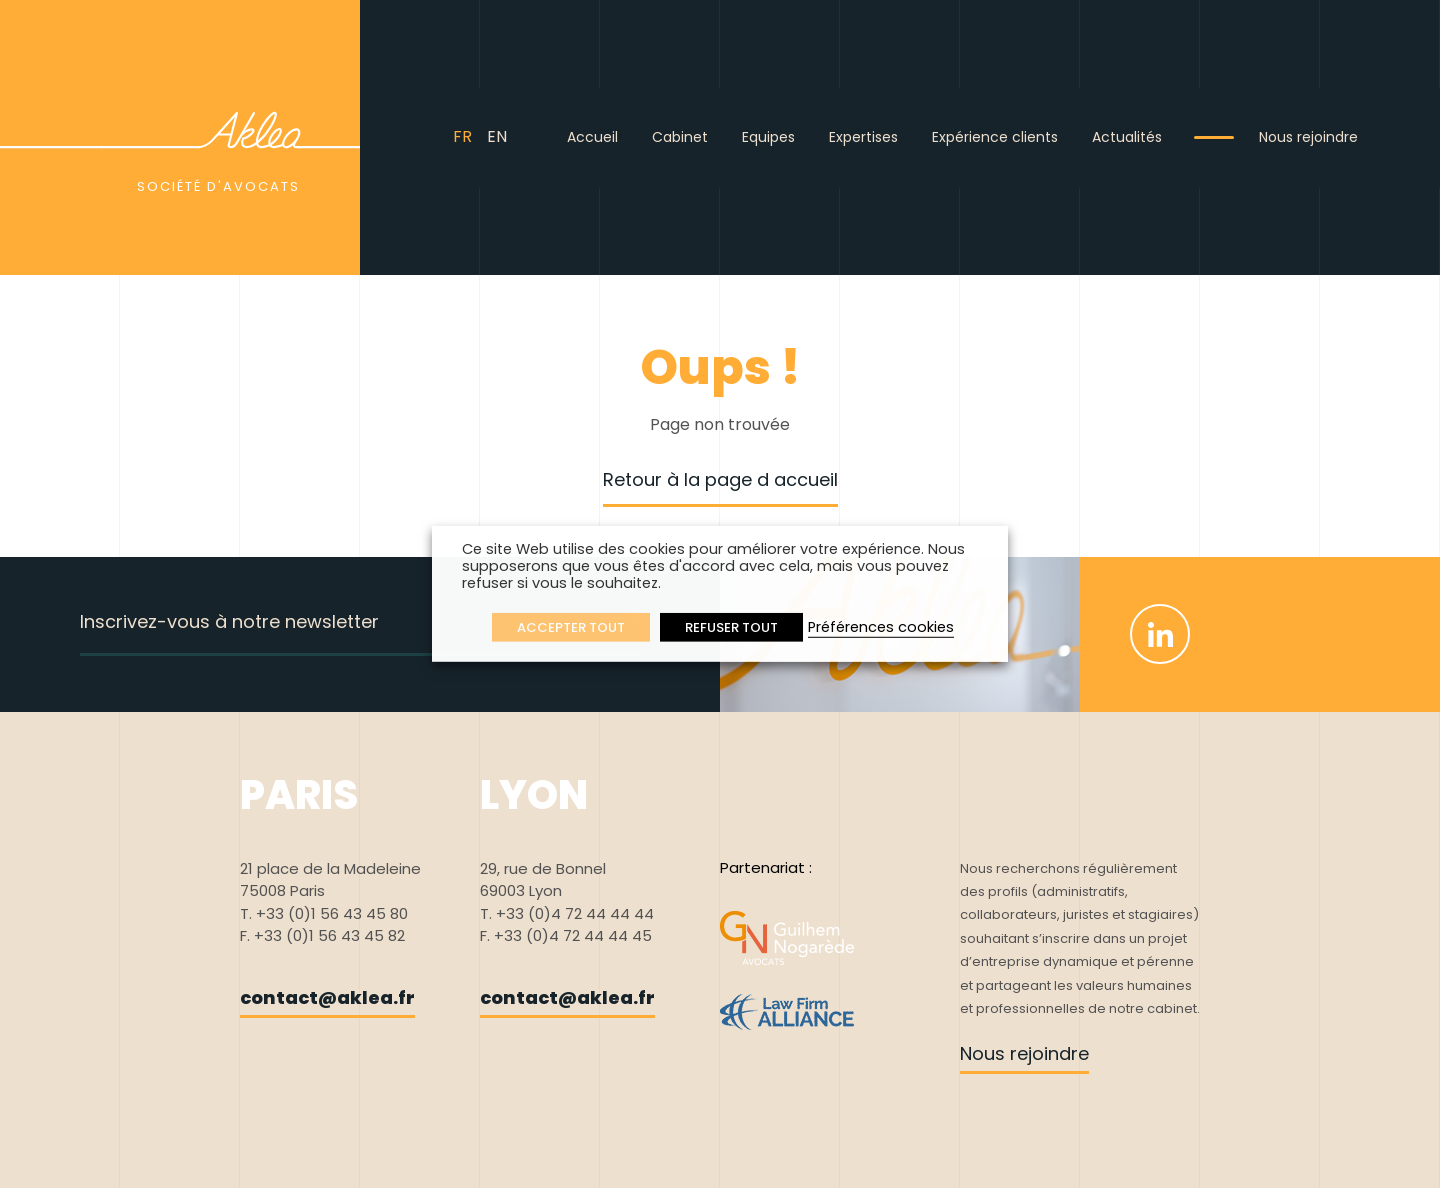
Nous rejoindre (1308, 137)
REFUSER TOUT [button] (731, 627)
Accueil (592, 137)
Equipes (768, 137)
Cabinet (680, 137)
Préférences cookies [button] (881, 627)
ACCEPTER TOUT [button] (571, 627)
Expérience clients (995, 137)
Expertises (863, 137)
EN (497, 136)
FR (462, 136)
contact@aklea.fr (327, 997)
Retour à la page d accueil (720, 479)
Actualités (1127, 137)
